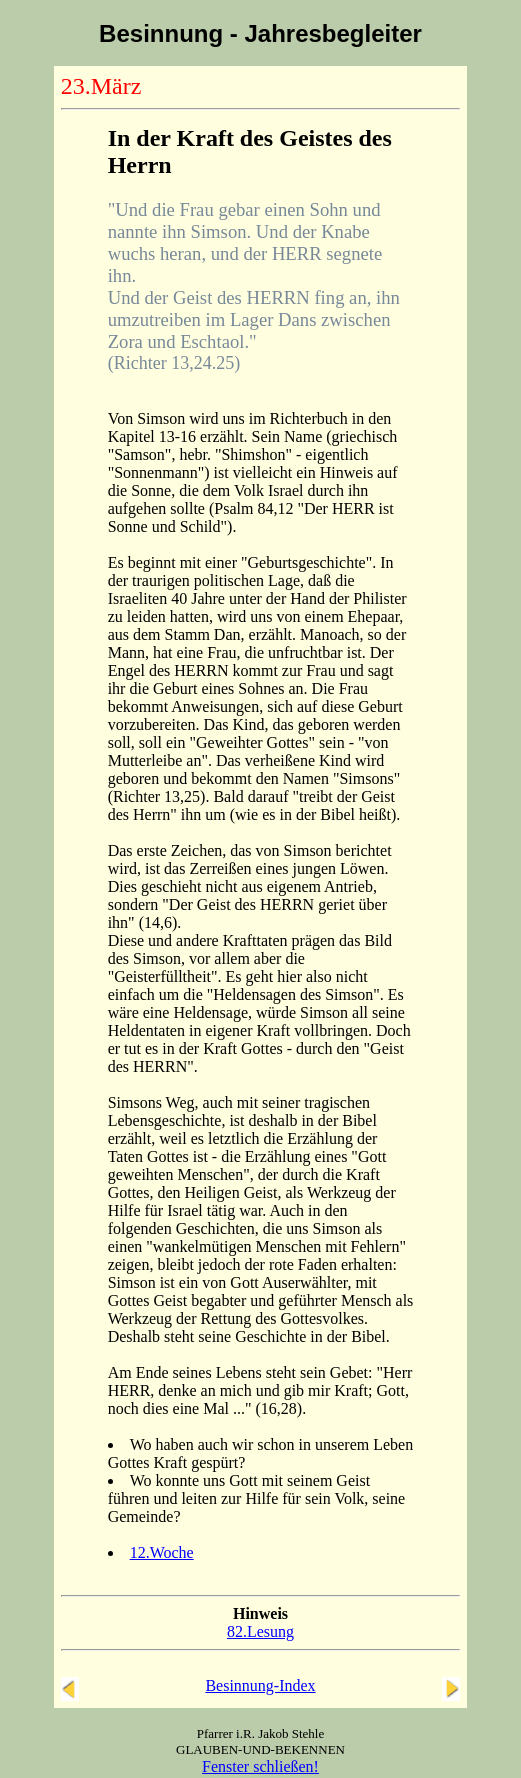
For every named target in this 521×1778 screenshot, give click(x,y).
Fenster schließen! (260, 1766)
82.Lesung (260, 1631)
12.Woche (162, 1552)
